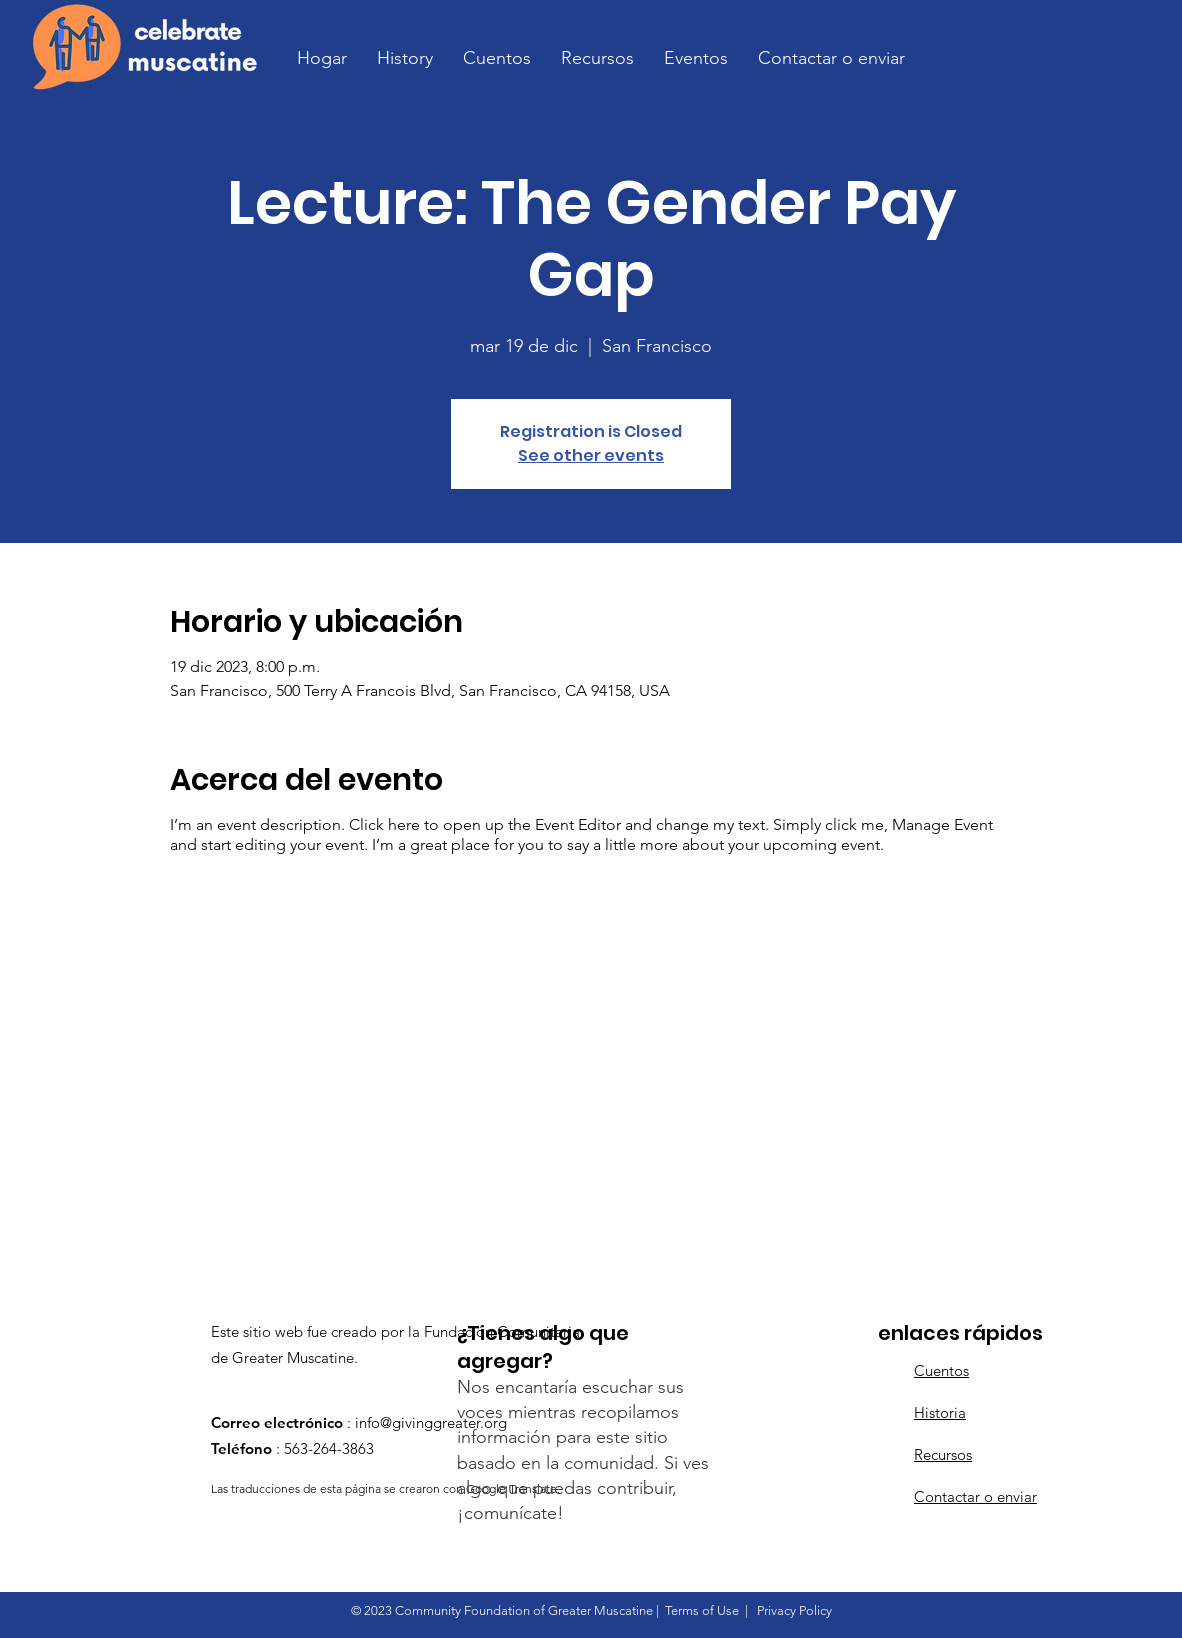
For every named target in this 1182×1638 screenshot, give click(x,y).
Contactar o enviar (975, 1496)
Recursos (943, 1454)
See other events (591, 455)
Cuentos (941, 1370)
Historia (940, 1412)
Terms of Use (702, 1610)
